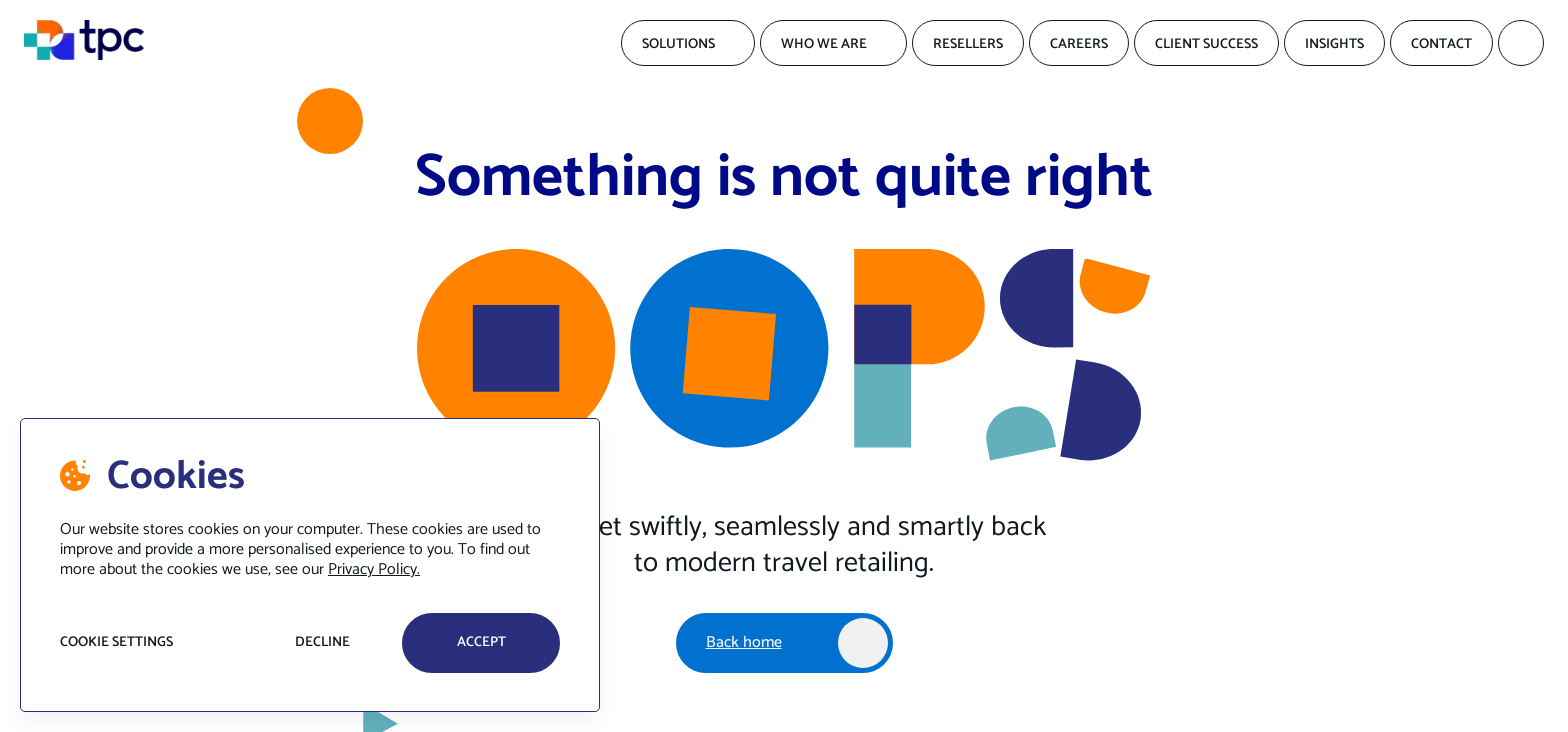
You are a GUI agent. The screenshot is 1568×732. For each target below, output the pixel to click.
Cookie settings (116, 643)
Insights (1334, 44)
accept (481, 642)
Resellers (968, 44)
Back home (744, 642)
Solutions (678, 44)
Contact (1441, 44)
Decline (322, 642)
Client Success (1206, 44)
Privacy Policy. (374, 569)
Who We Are (824, 44)
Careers (1079, 44)
